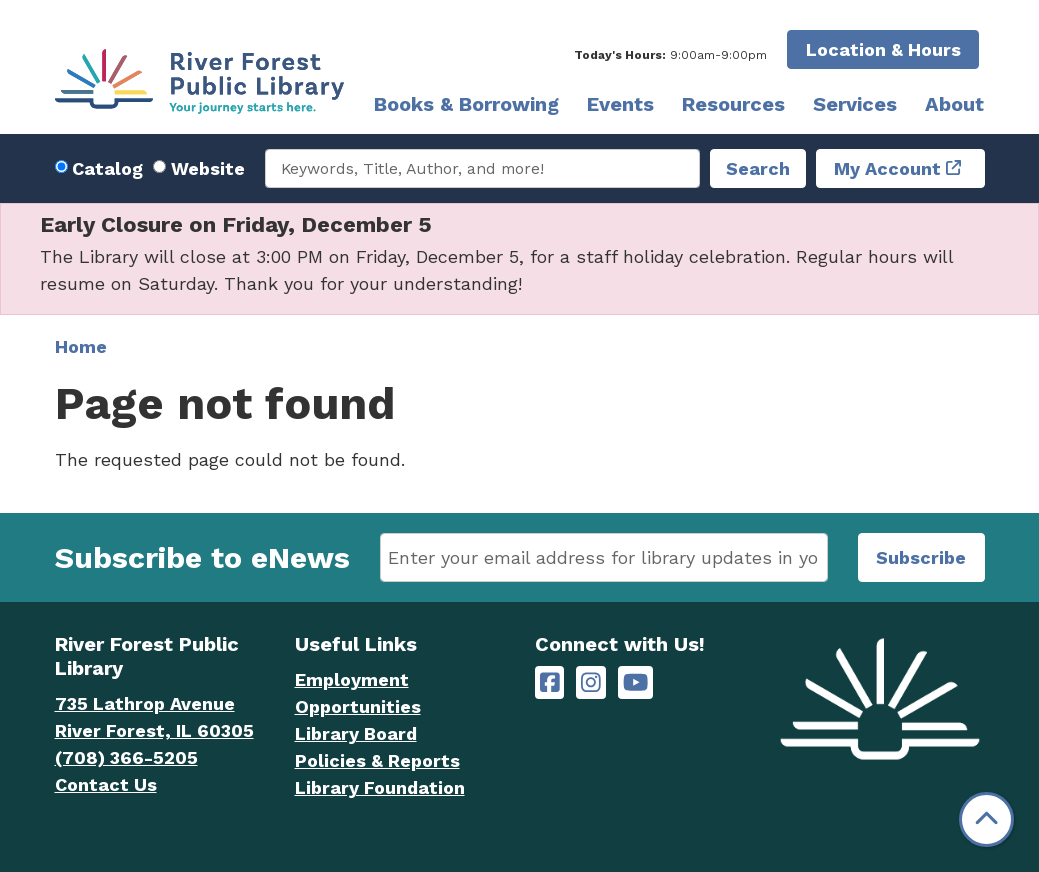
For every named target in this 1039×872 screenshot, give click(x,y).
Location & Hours (883, 49)
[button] (670, 55)
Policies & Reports (377, 760)
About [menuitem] (954, 104)
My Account (887, 168)
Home (81, 346)
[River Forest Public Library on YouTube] (635, 682)
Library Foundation (380, 787)
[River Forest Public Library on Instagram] (591, 682)
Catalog (107, 168)
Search (758, 168)
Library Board (356, 733)
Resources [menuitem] (733, 104)
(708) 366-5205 (126, 757)
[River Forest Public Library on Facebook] (550, 682)
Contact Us (106, 784)
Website (208, 168)
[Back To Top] (986, 819)
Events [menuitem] (620, 104)
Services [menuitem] (855, 104)
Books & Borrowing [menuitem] (466, 104)
